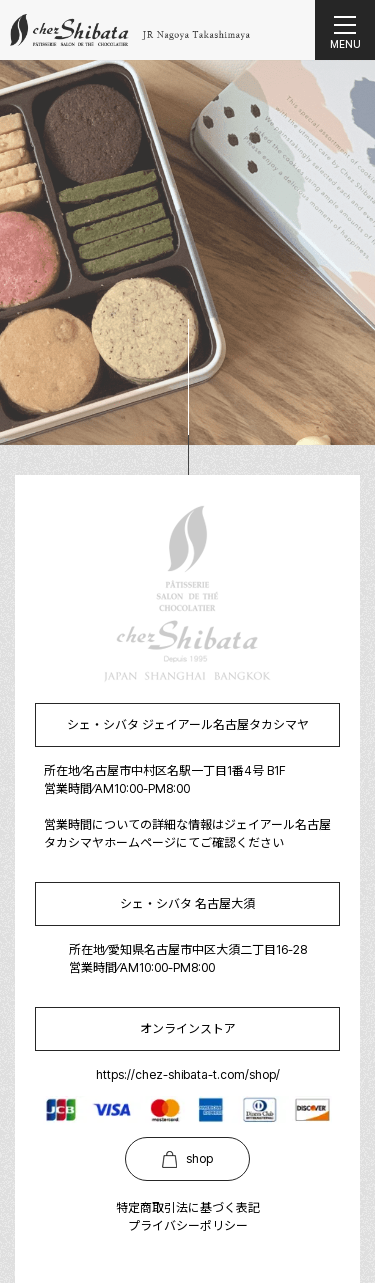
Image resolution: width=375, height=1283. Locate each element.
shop (187, 1159)
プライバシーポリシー (188, 1225)
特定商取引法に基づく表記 (188, 1207)
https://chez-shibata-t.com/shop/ (188, 1074)
